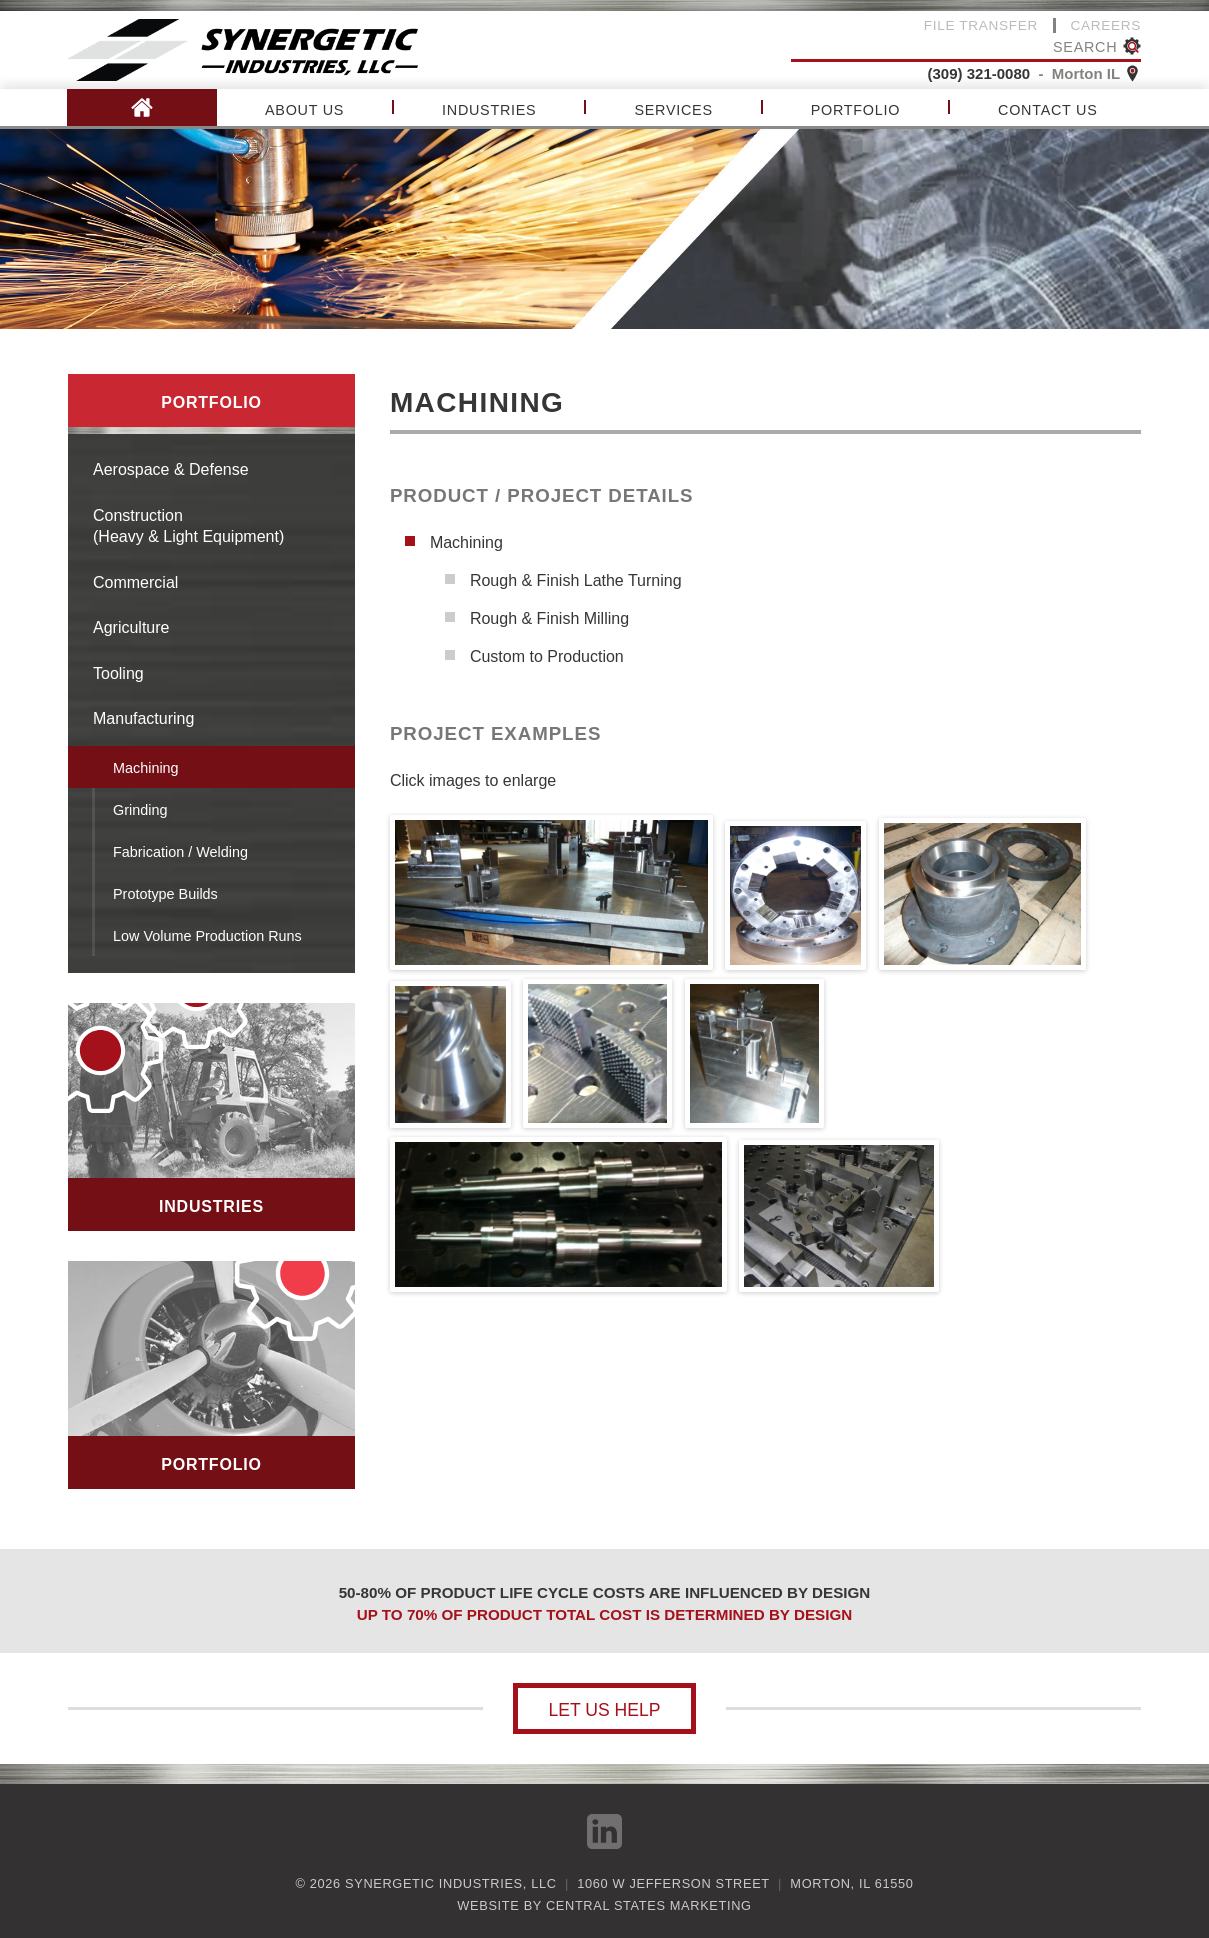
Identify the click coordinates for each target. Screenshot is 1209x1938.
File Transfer (981, 25)
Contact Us (1047, 110)
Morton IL (1096, 73)
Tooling (118, 673)
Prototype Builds (165, 894)
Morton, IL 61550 (851, 1883)
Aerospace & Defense (171, 469)
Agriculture (131, 627)
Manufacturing (143, 718)
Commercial (135, 582)
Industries (489, 110)
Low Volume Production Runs (207, 936)
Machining (146, 768)
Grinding (140, 810)
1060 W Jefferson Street (673, 1883)
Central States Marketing (649, 1905)
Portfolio (855, 110)
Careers (1106, 25)
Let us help (604, 1710)
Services (673, 110)
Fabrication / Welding (180, 852)
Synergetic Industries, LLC (450, 1883)
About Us (304, 110)
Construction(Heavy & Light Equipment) (188, 526)
